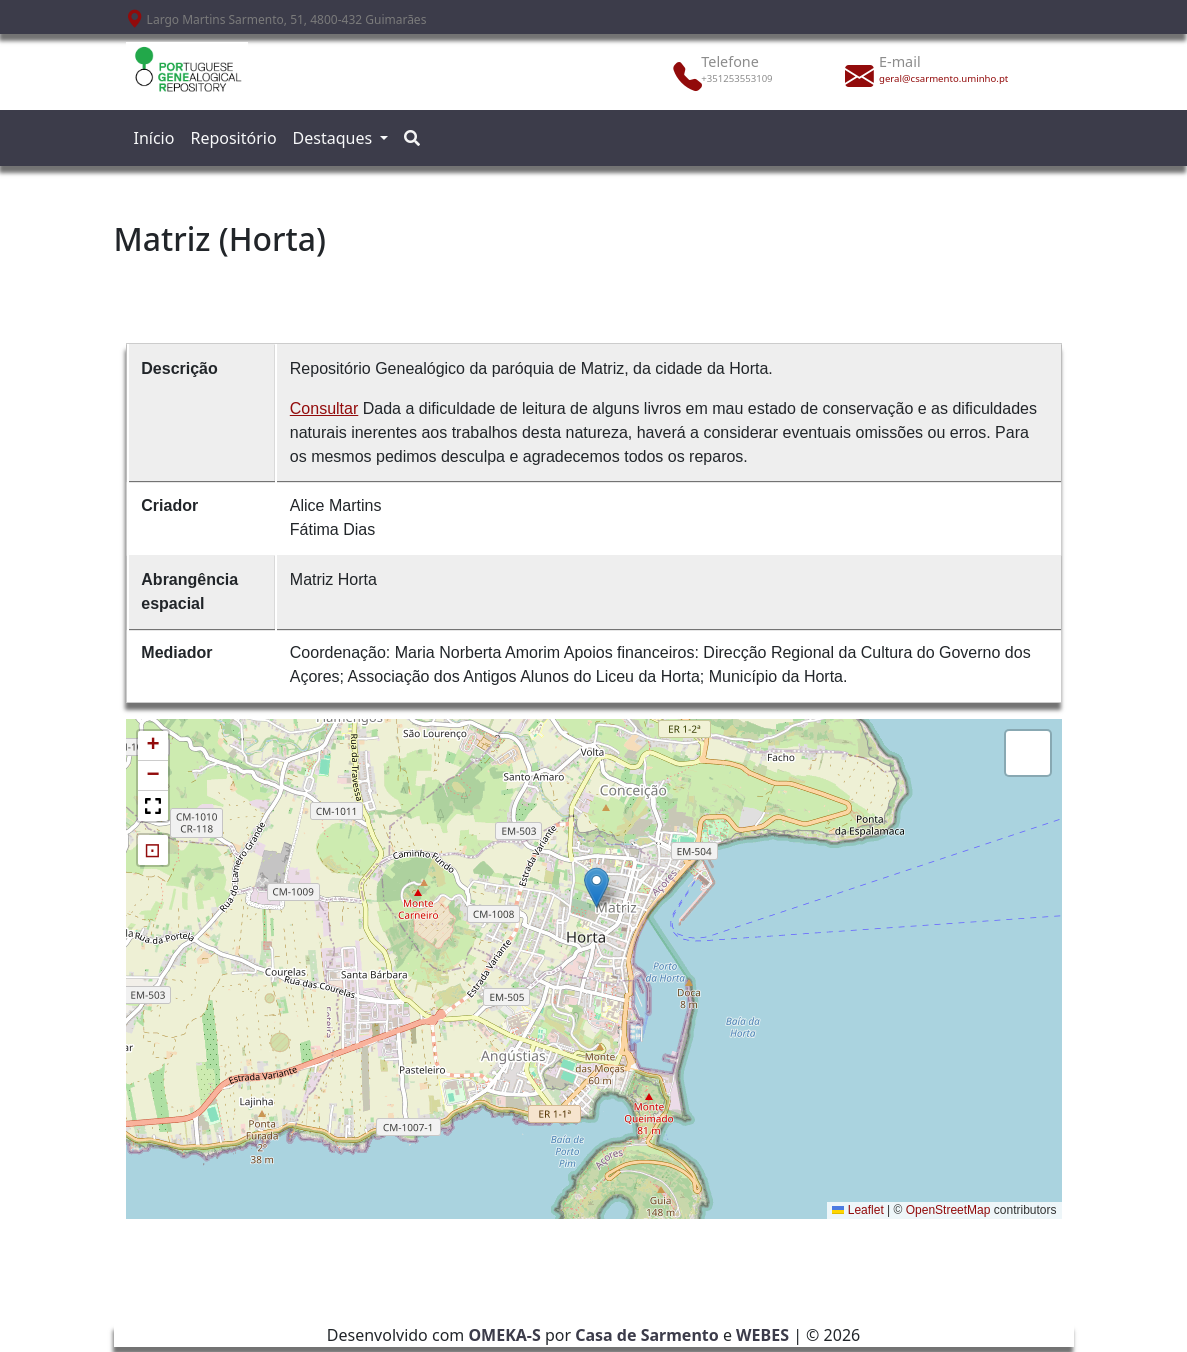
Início (154, 138)
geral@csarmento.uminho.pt (937, 78)
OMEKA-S (504, 1335)
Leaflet (857, 1210)
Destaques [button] (335, 138)
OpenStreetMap (948, 1210)
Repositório (233, 138)
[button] (596, 887)
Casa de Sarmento (647, 1335)
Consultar (324, 408)
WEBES (762, 1335)
